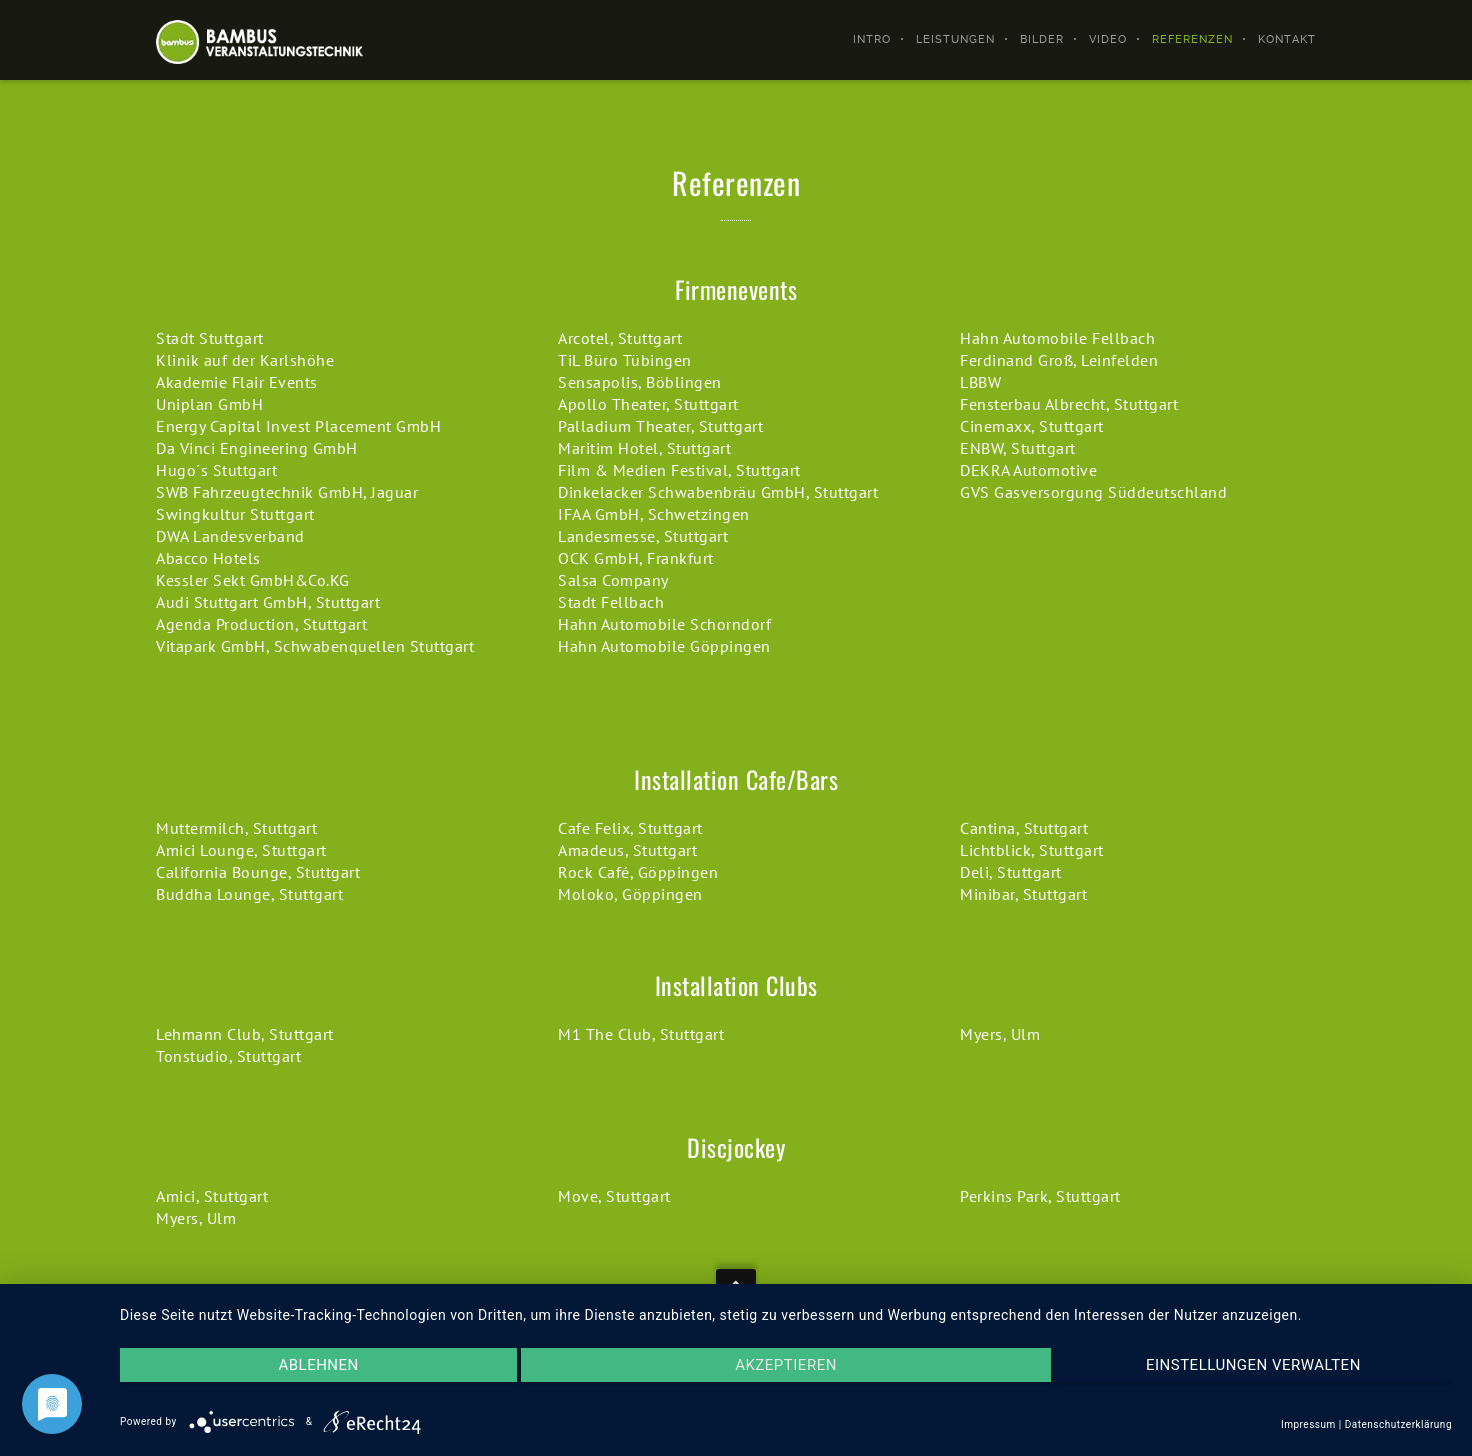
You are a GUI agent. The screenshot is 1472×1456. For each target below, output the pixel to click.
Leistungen (955, 39)
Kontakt (1287, 39)
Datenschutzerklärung (1398, 1424)
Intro (872, 39)
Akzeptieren (786, 1365)
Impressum (1308, 1424)
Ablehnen (318, 1365)
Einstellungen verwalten (1253, 1365)
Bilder (1042, 39)
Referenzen (1192, 39)
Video (1108, 39)
